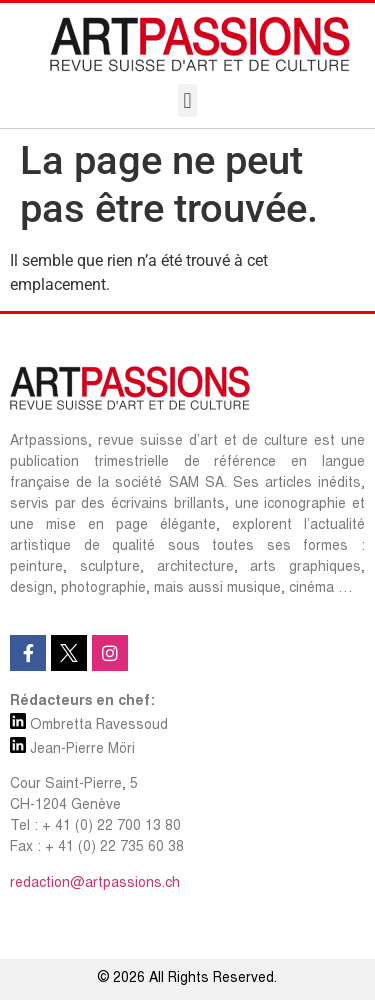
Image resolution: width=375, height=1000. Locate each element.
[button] (187, 100)
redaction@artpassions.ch (95, 884)
